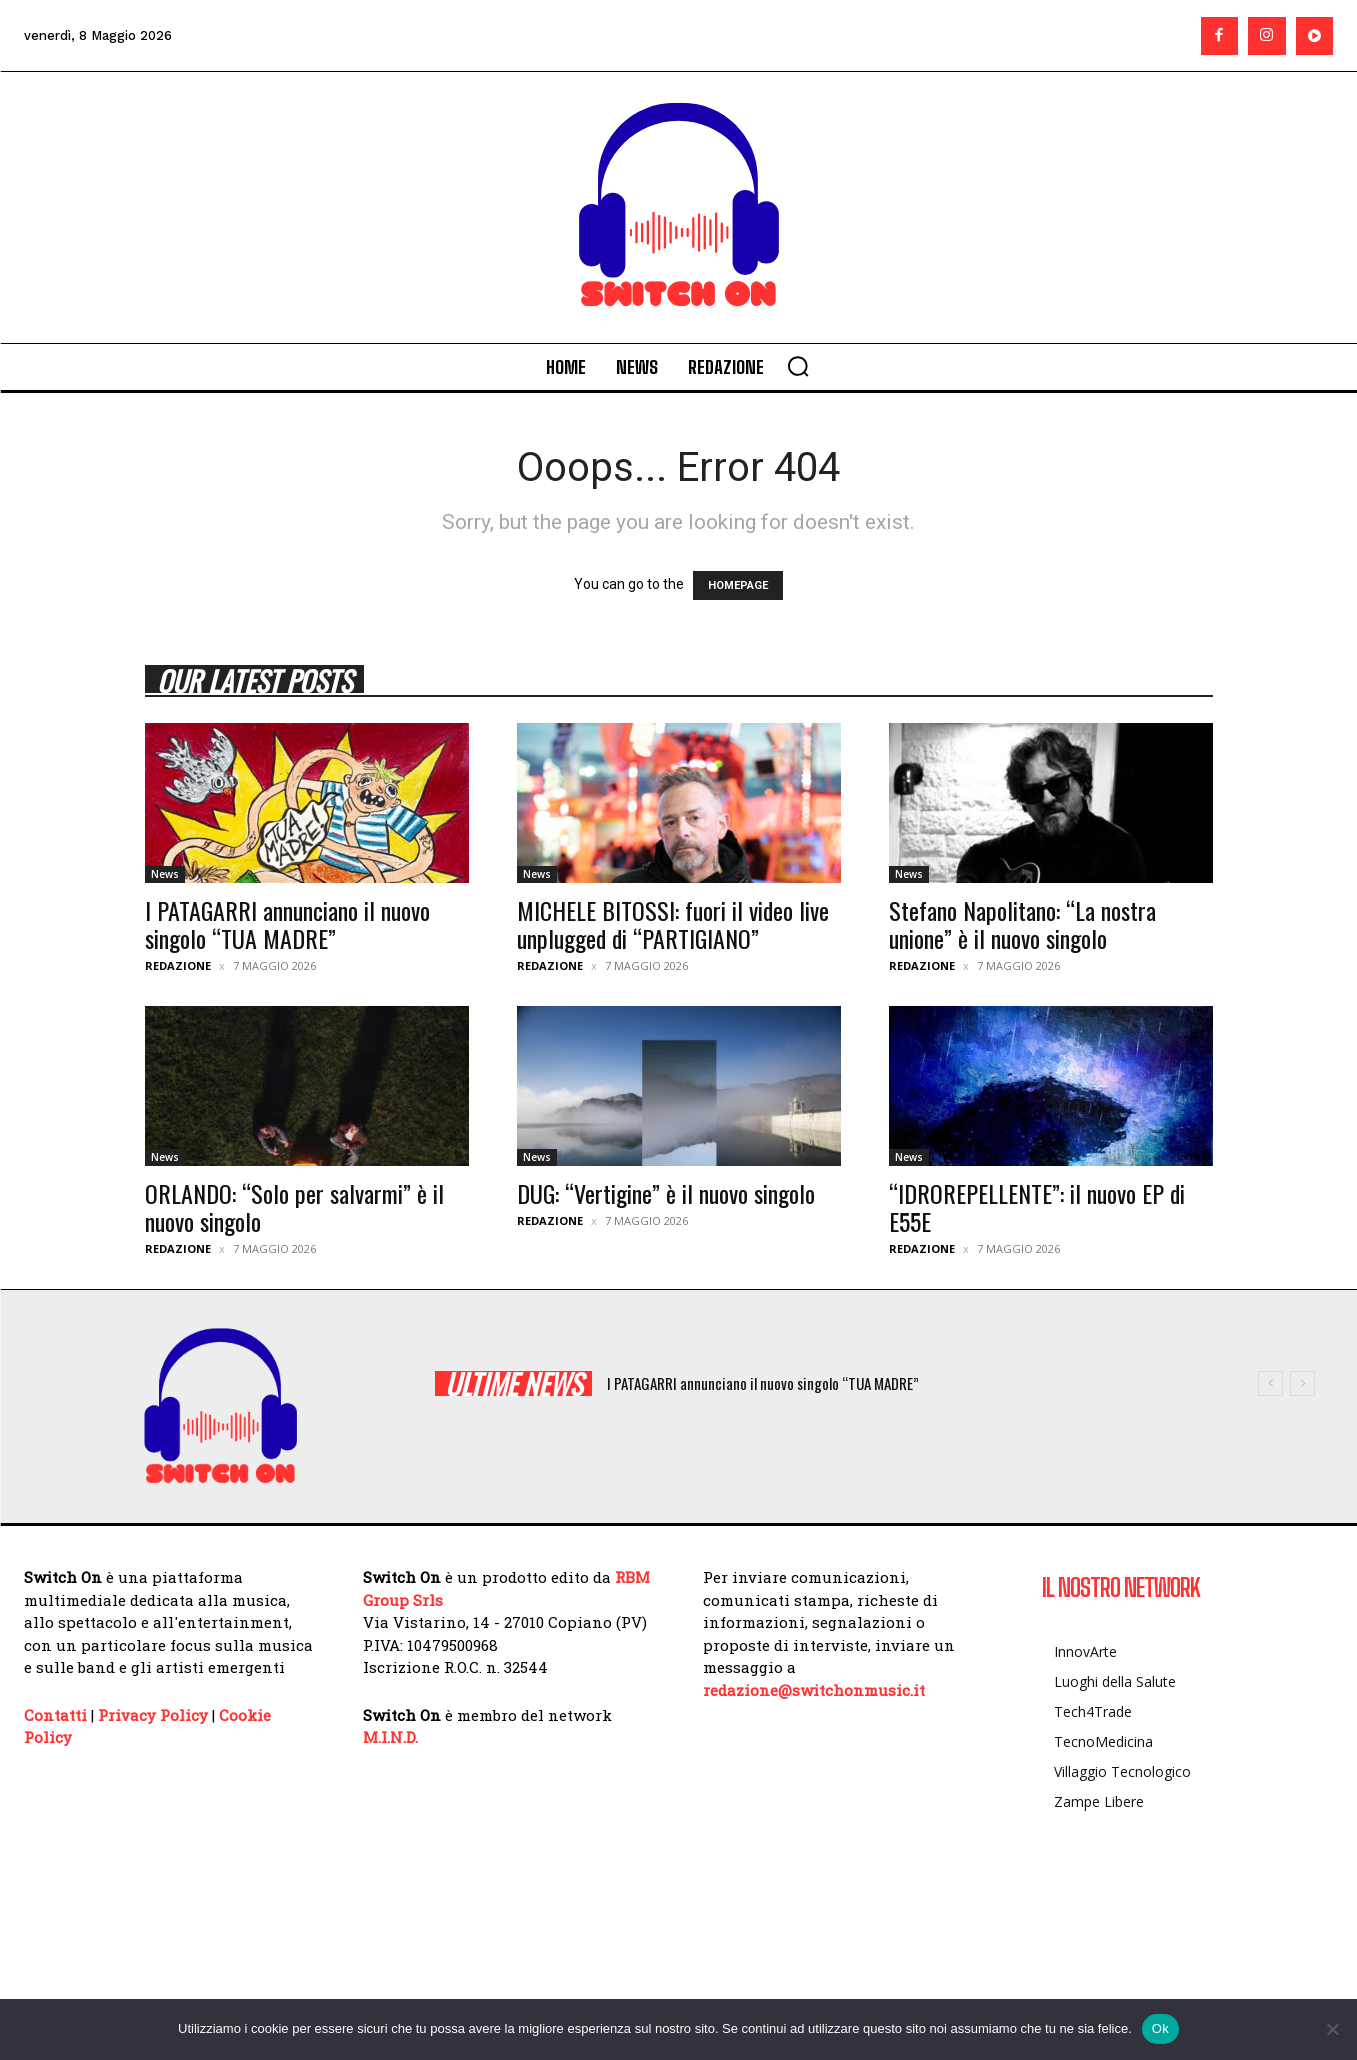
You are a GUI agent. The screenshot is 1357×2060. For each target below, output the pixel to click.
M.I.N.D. (390, 1737)
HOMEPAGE (738, 585)
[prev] (1270, 1383)
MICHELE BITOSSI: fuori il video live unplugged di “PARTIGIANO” (673, 924)
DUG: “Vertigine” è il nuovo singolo (666, 1193)
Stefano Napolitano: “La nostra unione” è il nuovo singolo (1022, 924)
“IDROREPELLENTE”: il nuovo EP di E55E (1037, 1207)
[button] (798, 366)
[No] (1332, 2029)
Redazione (178, 965)
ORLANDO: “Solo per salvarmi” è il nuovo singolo (294, 1207)
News (165, 874)
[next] (1302, 1383)
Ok (1160, 2028)
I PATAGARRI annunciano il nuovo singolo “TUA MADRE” (287, 924)
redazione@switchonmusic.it (814, 1690)
